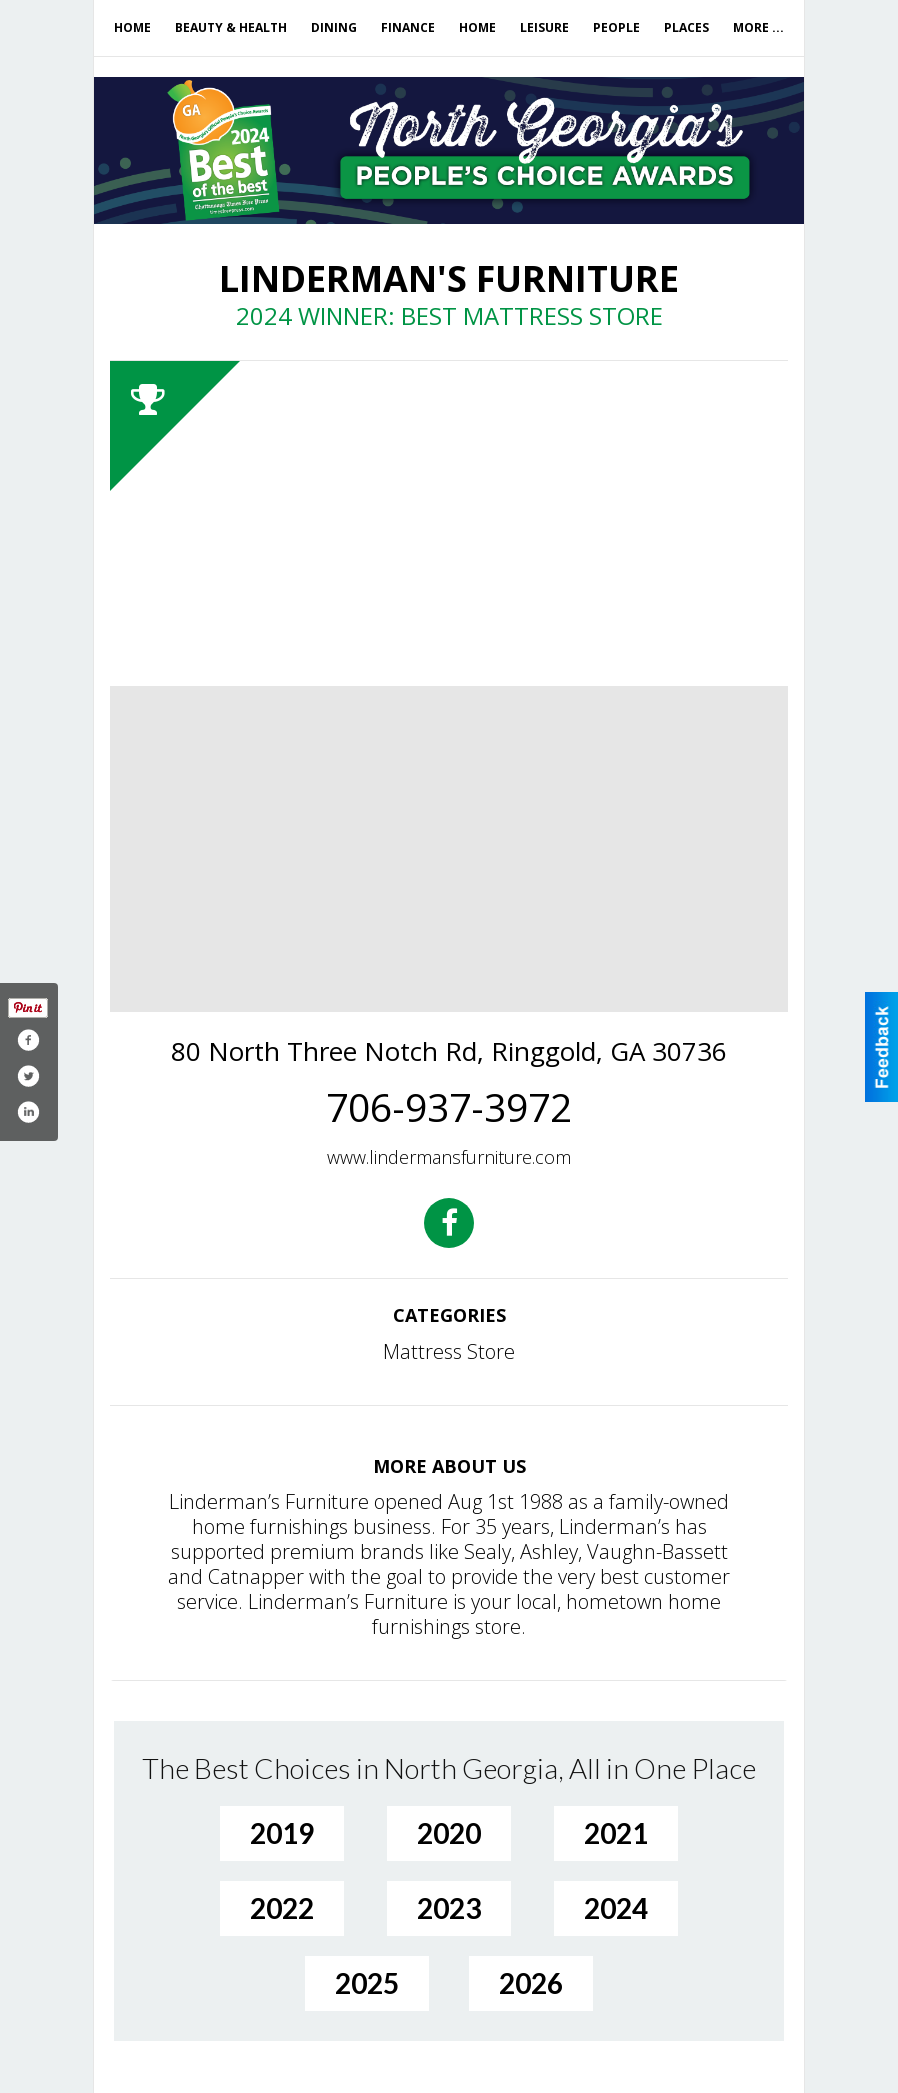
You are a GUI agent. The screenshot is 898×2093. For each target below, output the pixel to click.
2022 (282, 1908)
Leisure (544, 27)
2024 (616, 1908)
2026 (531, 1983)
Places (686, 27)
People (616, 27)
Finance (408, 27)
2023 (449, 1908)
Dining (334, 27)
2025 (367, 1983)
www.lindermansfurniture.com (449, 1157)
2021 (616, 1833)
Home (132, 27)
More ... (758, 27)
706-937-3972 (449, 1107)
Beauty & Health (231, 27)
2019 (282, 1833)
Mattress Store (449, 1351)
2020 (449, 1833)
